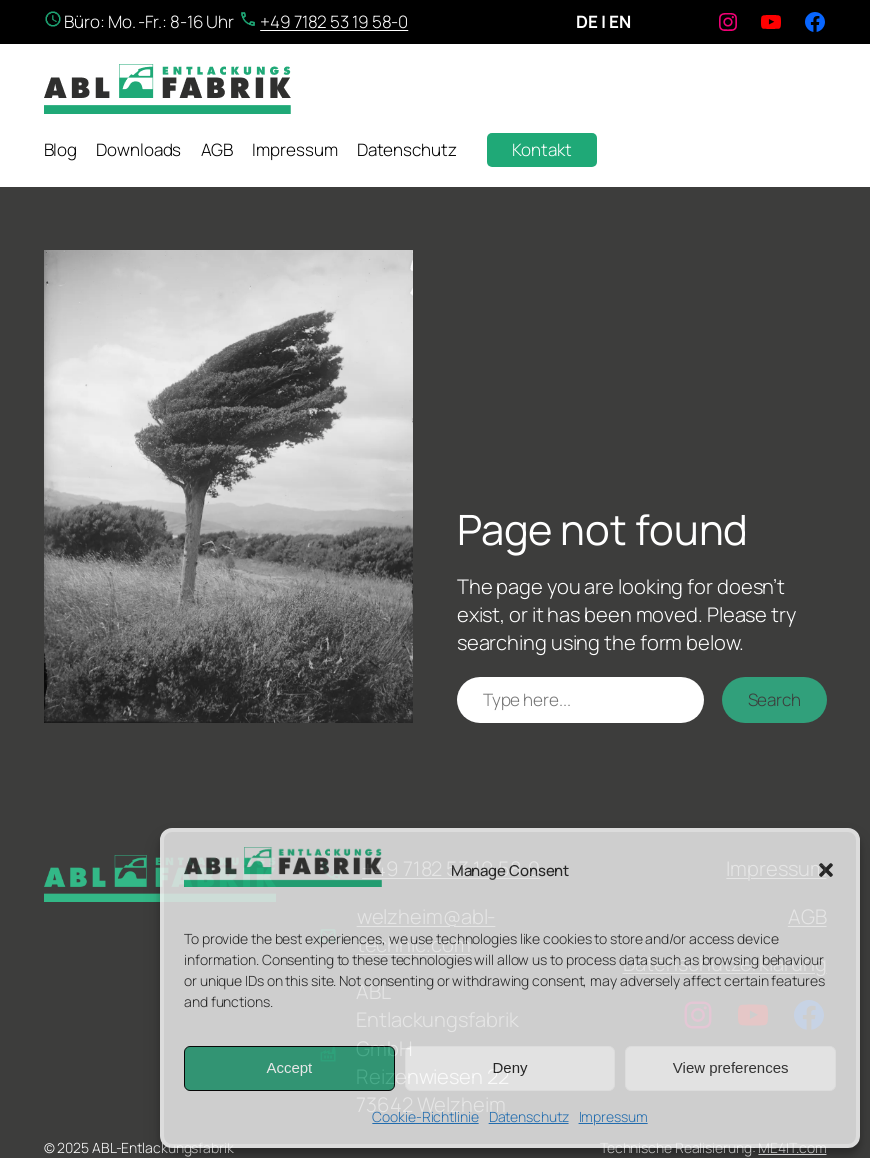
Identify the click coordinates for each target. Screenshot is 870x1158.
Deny (509, 1067)
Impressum (613, 1116)
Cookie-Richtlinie (425, 1116)
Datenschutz (529, 1116)
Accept (289, 1067)
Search (774, 699)
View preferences (731, 1067)
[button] (826, 870)
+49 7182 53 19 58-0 (334, 21)
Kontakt (541, 149)
